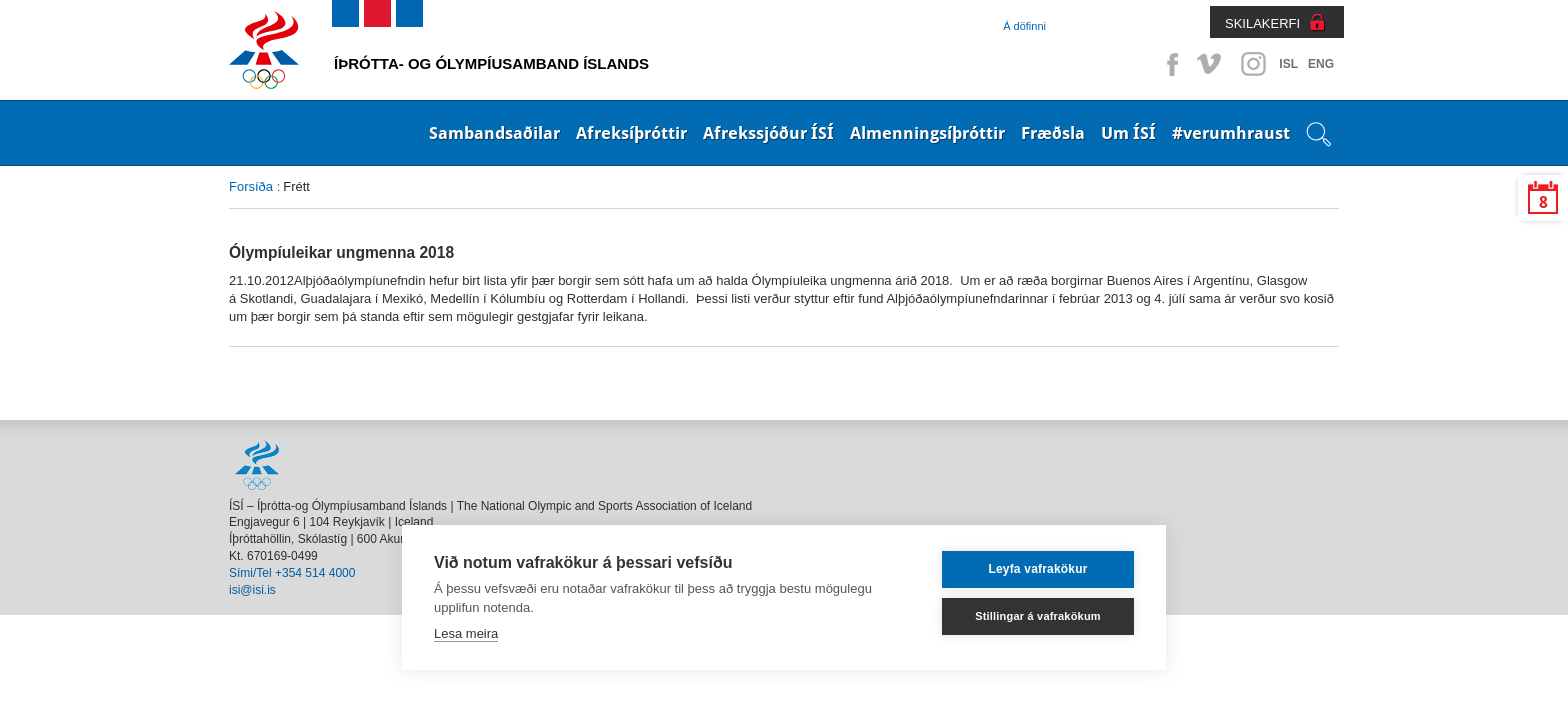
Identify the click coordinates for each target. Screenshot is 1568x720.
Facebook (1169, 64)
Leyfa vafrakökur (1037, 569)
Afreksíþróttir (631, 133)
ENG (1321, 64)
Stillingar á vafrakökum (1038, 616)
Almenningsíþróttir (927, 133)
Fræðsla (1053, 133)
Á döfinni (1024, 26)
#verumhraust (1231, 133)
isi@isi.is (252, 590)
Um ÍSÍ (1128, 133)
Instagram (1253, 64)
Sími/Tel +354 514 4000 (292, 573)
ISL (1288, 64)
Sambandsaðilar (494, 133)
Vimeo (1211, 64)
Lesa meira (466, 633)
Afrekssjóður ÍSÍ (768, 133)
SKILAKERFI (1262, 23)
